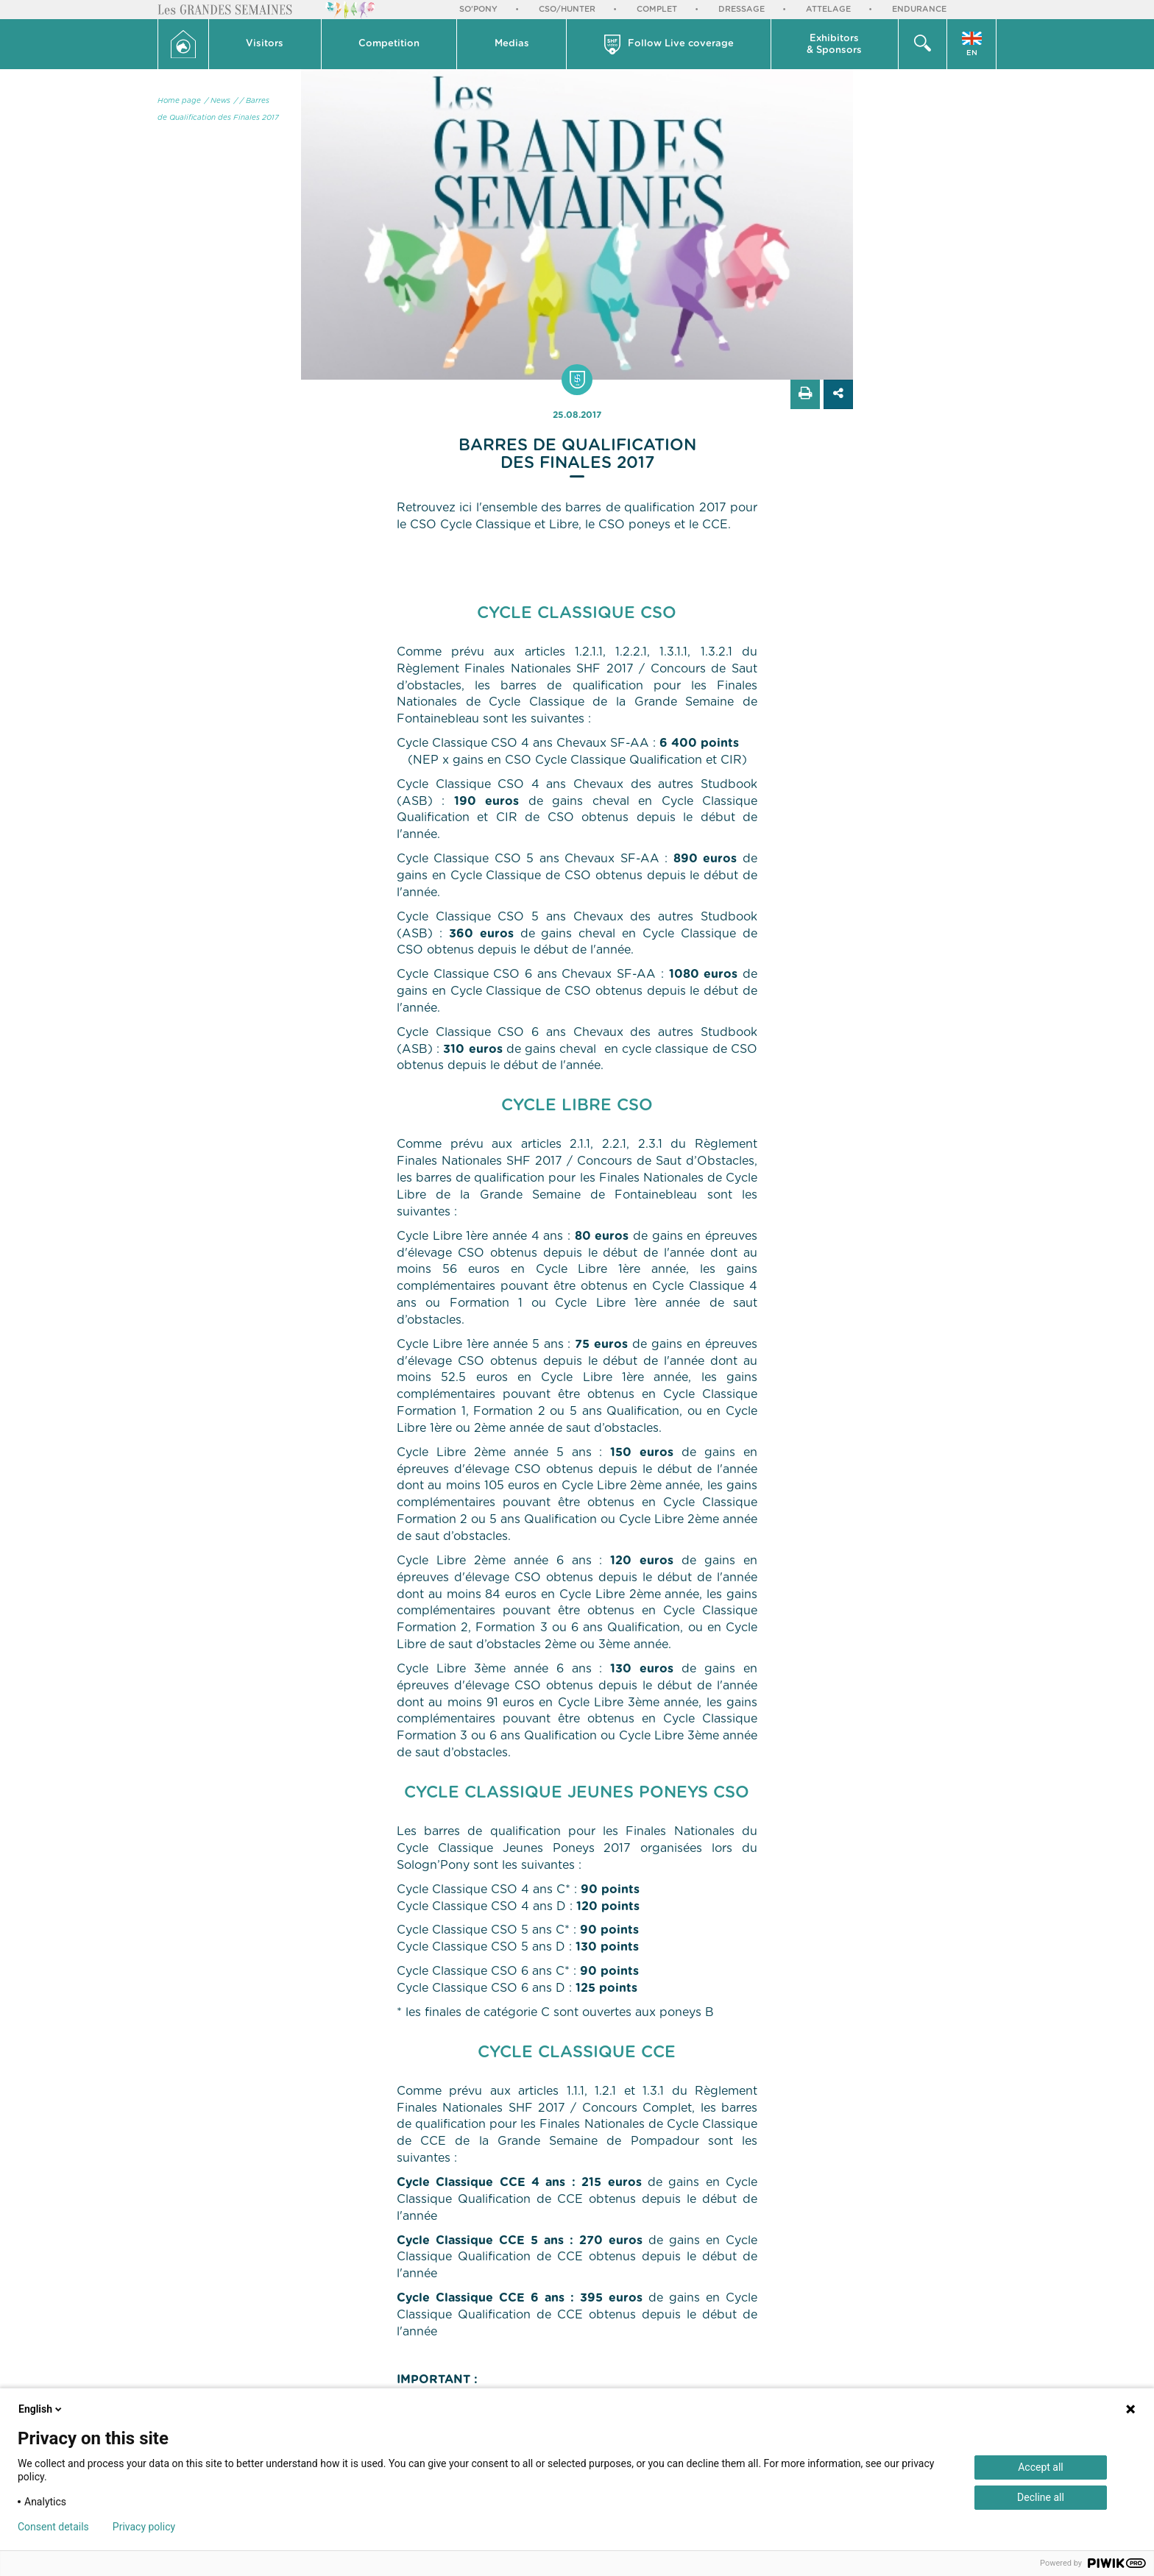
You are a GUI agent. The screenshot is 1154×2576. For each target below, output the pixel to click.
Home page (179, 100)
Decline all (1040, 2497)
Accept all (1040, 2467)
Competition (389, 44)
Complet (657, 9)
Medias (512, 44)
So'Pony (478, 9)
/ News (217, 100)
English (41, 2409)
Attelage (828, 9)
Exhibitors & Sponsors (834, 44)
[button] (265, 44)
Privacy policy (144, 2527)
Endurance (919, 9)
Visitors (264, 44)
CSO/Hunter (567, 9)
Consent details (53, 2527)
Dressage (741, 9)
